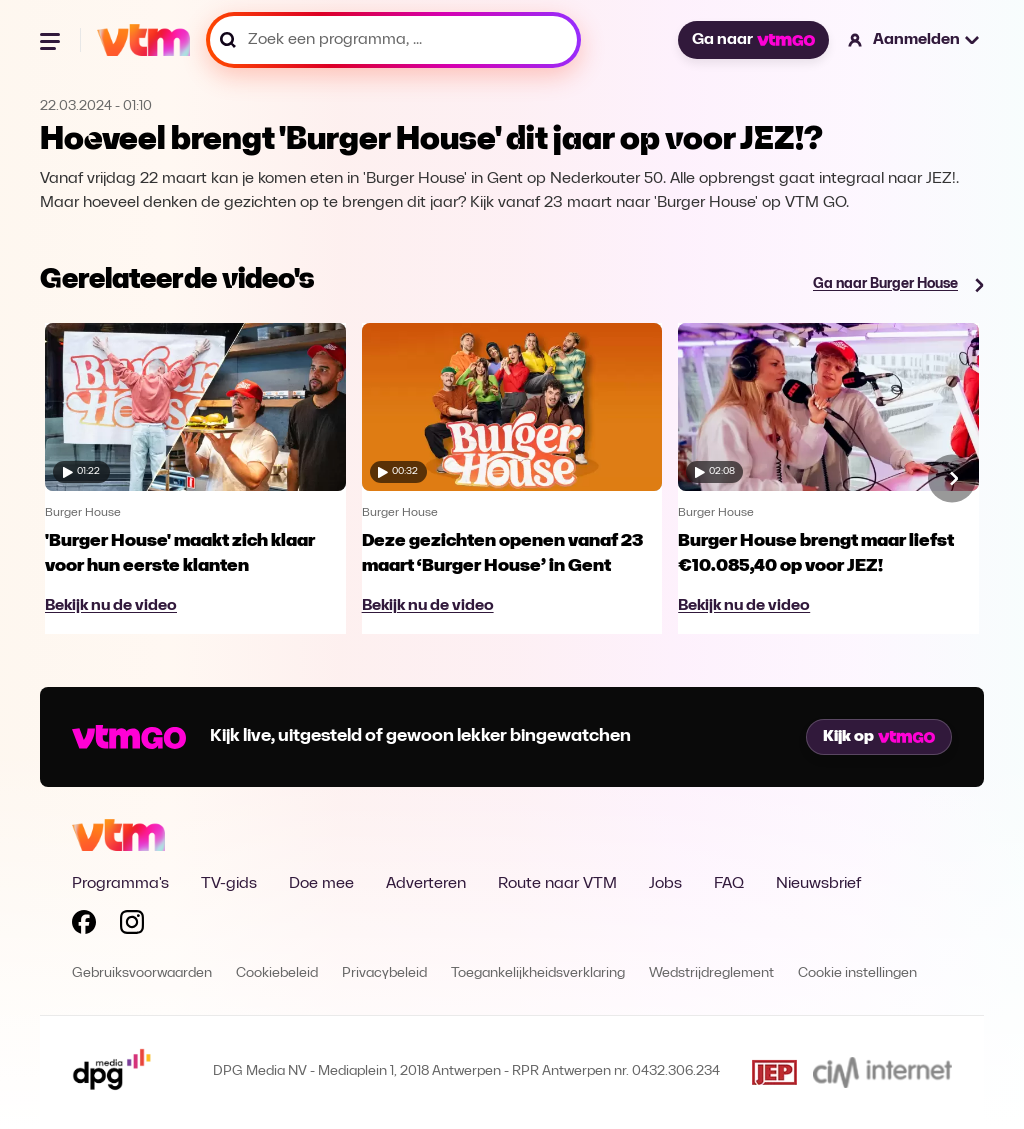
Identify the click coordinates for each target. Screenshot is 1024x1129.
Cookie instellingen (857, 973)
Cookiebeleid (277, 973)
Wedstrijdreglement (711, 973)
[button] (914, 40)
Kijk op (879, 737)
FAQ (729, 884)
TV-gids (229, 884)
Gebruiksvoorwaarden (142, 973)
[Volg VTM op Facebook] (84, 926)
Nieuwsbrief (818, 884)
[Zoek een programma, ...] (393, 40)
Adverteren (426, 884)
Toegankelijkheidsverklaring (538, 973)
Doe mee (321, 884)
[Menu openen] (52, 40)
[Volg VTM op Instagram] (132, 926)
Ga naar (753, 40)
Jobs (665, 884)
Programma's (120, 884)
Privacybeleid (384, 973)
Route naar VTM (557, 884)
